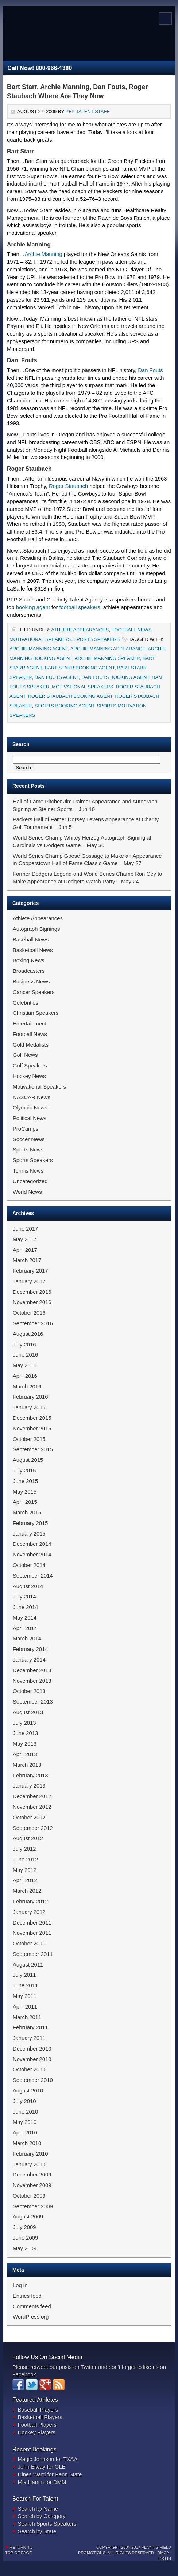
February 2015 (30, 1523)
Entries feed (27, 2296)
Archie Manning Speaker (107, 658)
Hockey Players (36, 2432)
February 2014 (30, 1649)
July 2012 (24, 1849)
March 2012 (27, 1891)
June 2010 (25, 2112)
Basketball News (33, 950)
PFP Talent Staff (87, 111)
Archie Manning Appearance (108, 648)
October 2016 (29, 1313)
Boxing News (28, 960)
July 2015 (24, 1471)
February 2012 (30, 1901)
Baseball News (31, 940)
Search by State (37, 2531)
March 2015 (27, 1513)
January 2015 (29, 1534)
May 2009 (24, 2248)
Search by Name (38, 2509)
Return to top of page (19, 2550)
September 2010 (33, 2080)
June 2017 (25, 1229)
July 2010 (24, 2101)
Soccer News (28, 1139)
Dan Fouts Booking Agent (115, 677)
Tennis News (28, 1171)
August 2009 (28, 2217)
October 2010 (29, 2069)
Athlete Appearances (80, 629)
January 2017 (29, 1281)
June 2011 (25, 1985)
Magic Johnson (36, 2459)
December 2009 (32, 2175)
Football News (131, 629)
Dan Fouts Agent (57, 677)
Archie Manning (44, 254)
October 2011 (29, 1943)
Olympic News (30, 1108)
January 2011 (29, 2038)
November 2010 (32, 2059)
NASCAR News (31, 1097)
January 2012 (29, 1912)
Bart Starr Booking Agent (80, 667)
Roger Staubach (69, 486)
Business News (31, 982)
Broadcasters (28, 971)
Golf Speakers (30, 1066)
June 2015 (25, 1481)
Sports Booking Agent (64, 705)
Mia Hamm (31, 2482)
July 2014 (24, 1597)
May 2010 (24, 2122)
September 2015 (33, 1449)
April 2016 (25, 1376)
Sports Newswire (83, 37)
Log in (20, 2285)
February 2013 (30, 1775)
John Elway (32, 2467)
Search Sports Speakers (47, 2524)
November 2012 (32, 1807)
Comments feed (32, 2306)
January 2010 (29, 2164)
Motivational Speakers (40, 639)
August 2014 (28, 1586)
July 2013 (24, 1723)
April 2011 (25, 2007)
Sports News (28, 1150)
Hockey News (29, 1076)
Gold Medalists (31, 1045)
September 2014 (33, 1576)
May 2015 (24, 1492)
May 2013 (24, 1744)
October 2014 (29, 1565)
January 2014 (29, 1660)
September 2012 (33, 1828)
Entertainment (29, 1024)
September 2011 (33, 1954)
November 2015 (32, 1429)
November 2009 (32, 2185)
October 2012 (29, 1817)
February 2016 (30, 1397)
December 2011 (32, 1923)
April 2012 (25, 1880)
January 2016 (29, 1407)
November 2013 (32, 1681)
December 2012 (32, 1796)
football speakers (79, 607)
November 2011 (32, 1933)
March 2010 (27, 2143)
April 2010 (25, 2133)
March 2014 (27, 1638)
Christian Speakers (35, 1013)
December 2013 (32, 1670)
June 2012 (25, 1859)
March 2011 (27, 2017)
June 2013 (25, 1733)
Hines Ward (32, 2474)
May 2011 (24, 1996)
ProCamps (25, 1129)
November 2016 (32, 1302)
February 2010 (30, 2154)
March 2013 (27, 1765)
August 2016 (28, 1334)
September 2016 (33, 1323)
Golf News (25, 1055)
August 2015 (28, 1460)
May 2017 (24, 1239)
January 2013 (29, 1786)
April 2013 (25, 1754)
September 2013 (33, 1702)
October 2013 (29, 1691)
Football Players (37, 2425)
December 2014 (32, 1544)
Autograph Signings (36, 929)
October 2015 (29, 1439)
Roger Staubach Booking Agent (70, 696)
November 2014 (32, 1555)
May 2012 (24, 1870)
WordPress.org (31, 2317)
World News (27, 1192)
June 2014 (25, 1607)
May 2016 (24, 1365)
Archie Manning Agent (38, 648)
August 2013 (28, 1712)
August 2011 (28, 1965)
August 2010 (28, 2091)
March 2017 (27, 1260)
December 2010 (32, 2049)
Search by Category (42, 2516)
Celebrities (25, 1003)
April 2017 (25, 1250)
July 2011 (24, 1975)
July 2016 (24, 1345)
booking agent (33, 607)
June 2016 (25, 1355)
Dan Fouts (150, 370)
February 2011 (30, 2027)
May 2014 (24, 1618)
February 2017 (30, 1271)
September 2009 (33, 2206)
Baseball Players (38, 2410)
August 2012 (28, 1838)
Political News (29, 1118)
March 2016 (27, 1387)
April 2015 (25, 1502)
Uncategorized (30, 1181)
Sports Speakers (96, 639)
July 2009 (24, 2227)
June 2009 (25, 2238)
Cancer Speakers (34, 992)
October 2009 (29, 2196)
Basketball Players (40, 2417)
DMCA (163, 2552)
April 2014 (25, 1628)
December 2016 (32, 1292)
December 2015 (32, 1418)
